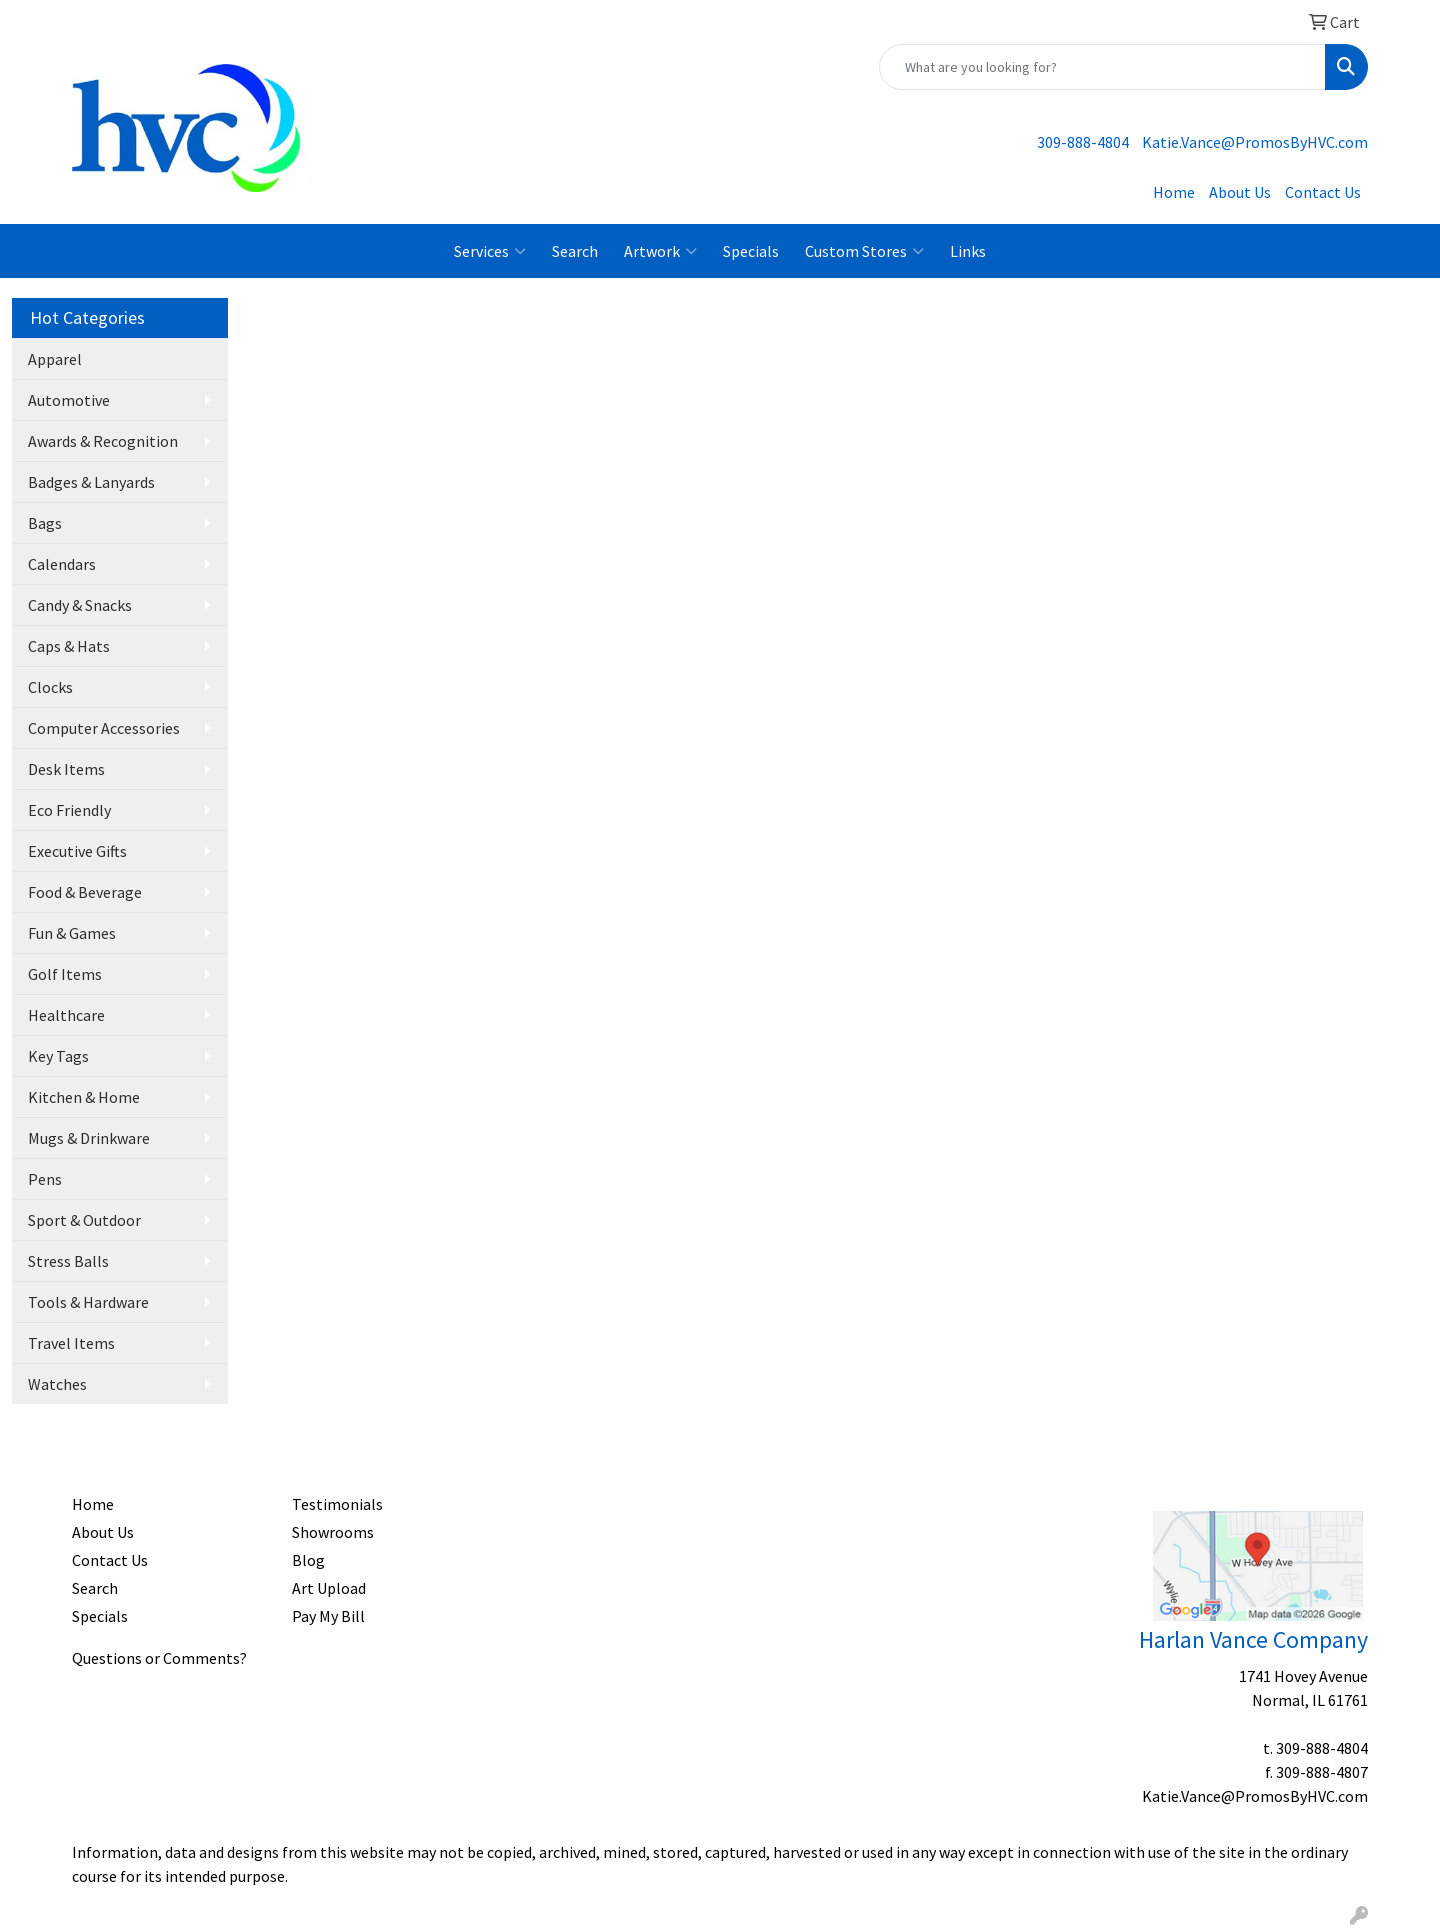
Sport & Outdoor (84, 1220)
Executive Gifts (77, 851)
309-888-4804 (1083, 142)
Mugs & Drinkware (89, 1138)
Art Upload (329, 1588)
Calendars (62, 564)
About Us (1240, 192)
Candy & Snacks (80, 605)
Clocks (50, 687)
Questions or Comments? (159, 1658)
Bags (45, 523)
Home (1174, 192)
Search (575, 251)
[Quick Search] (1102, 67)
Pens (45, 1179)
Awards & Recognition (103, 441)
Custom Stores (864, 251)
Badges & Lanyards (91, 482)
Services (490, 251)
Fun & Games (72, 933)
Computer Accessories (104, 728)
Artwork (660, 251)
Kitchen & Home (84, 1097)
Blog (308, 1560)
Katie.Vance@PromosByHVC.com (1255, 142)
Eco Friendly (69, 810)
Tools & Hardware (88, 1302)
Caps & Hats (69, 646)
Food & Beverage (85, 892)
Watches (57, 1384)
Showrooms (333, 1532)
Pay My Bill (328, 1616)
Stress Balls (68, 1261)
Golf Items (65, 974)
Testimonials (337, 1504)
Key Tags (58, 1056)
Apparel (55, 359)
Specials (751, 251)
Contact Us (1323, 192)
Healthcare (66, 1015)
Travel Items (71, 1343)
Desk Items (66, 769)
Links (968, 251)
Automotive (69, 400)
